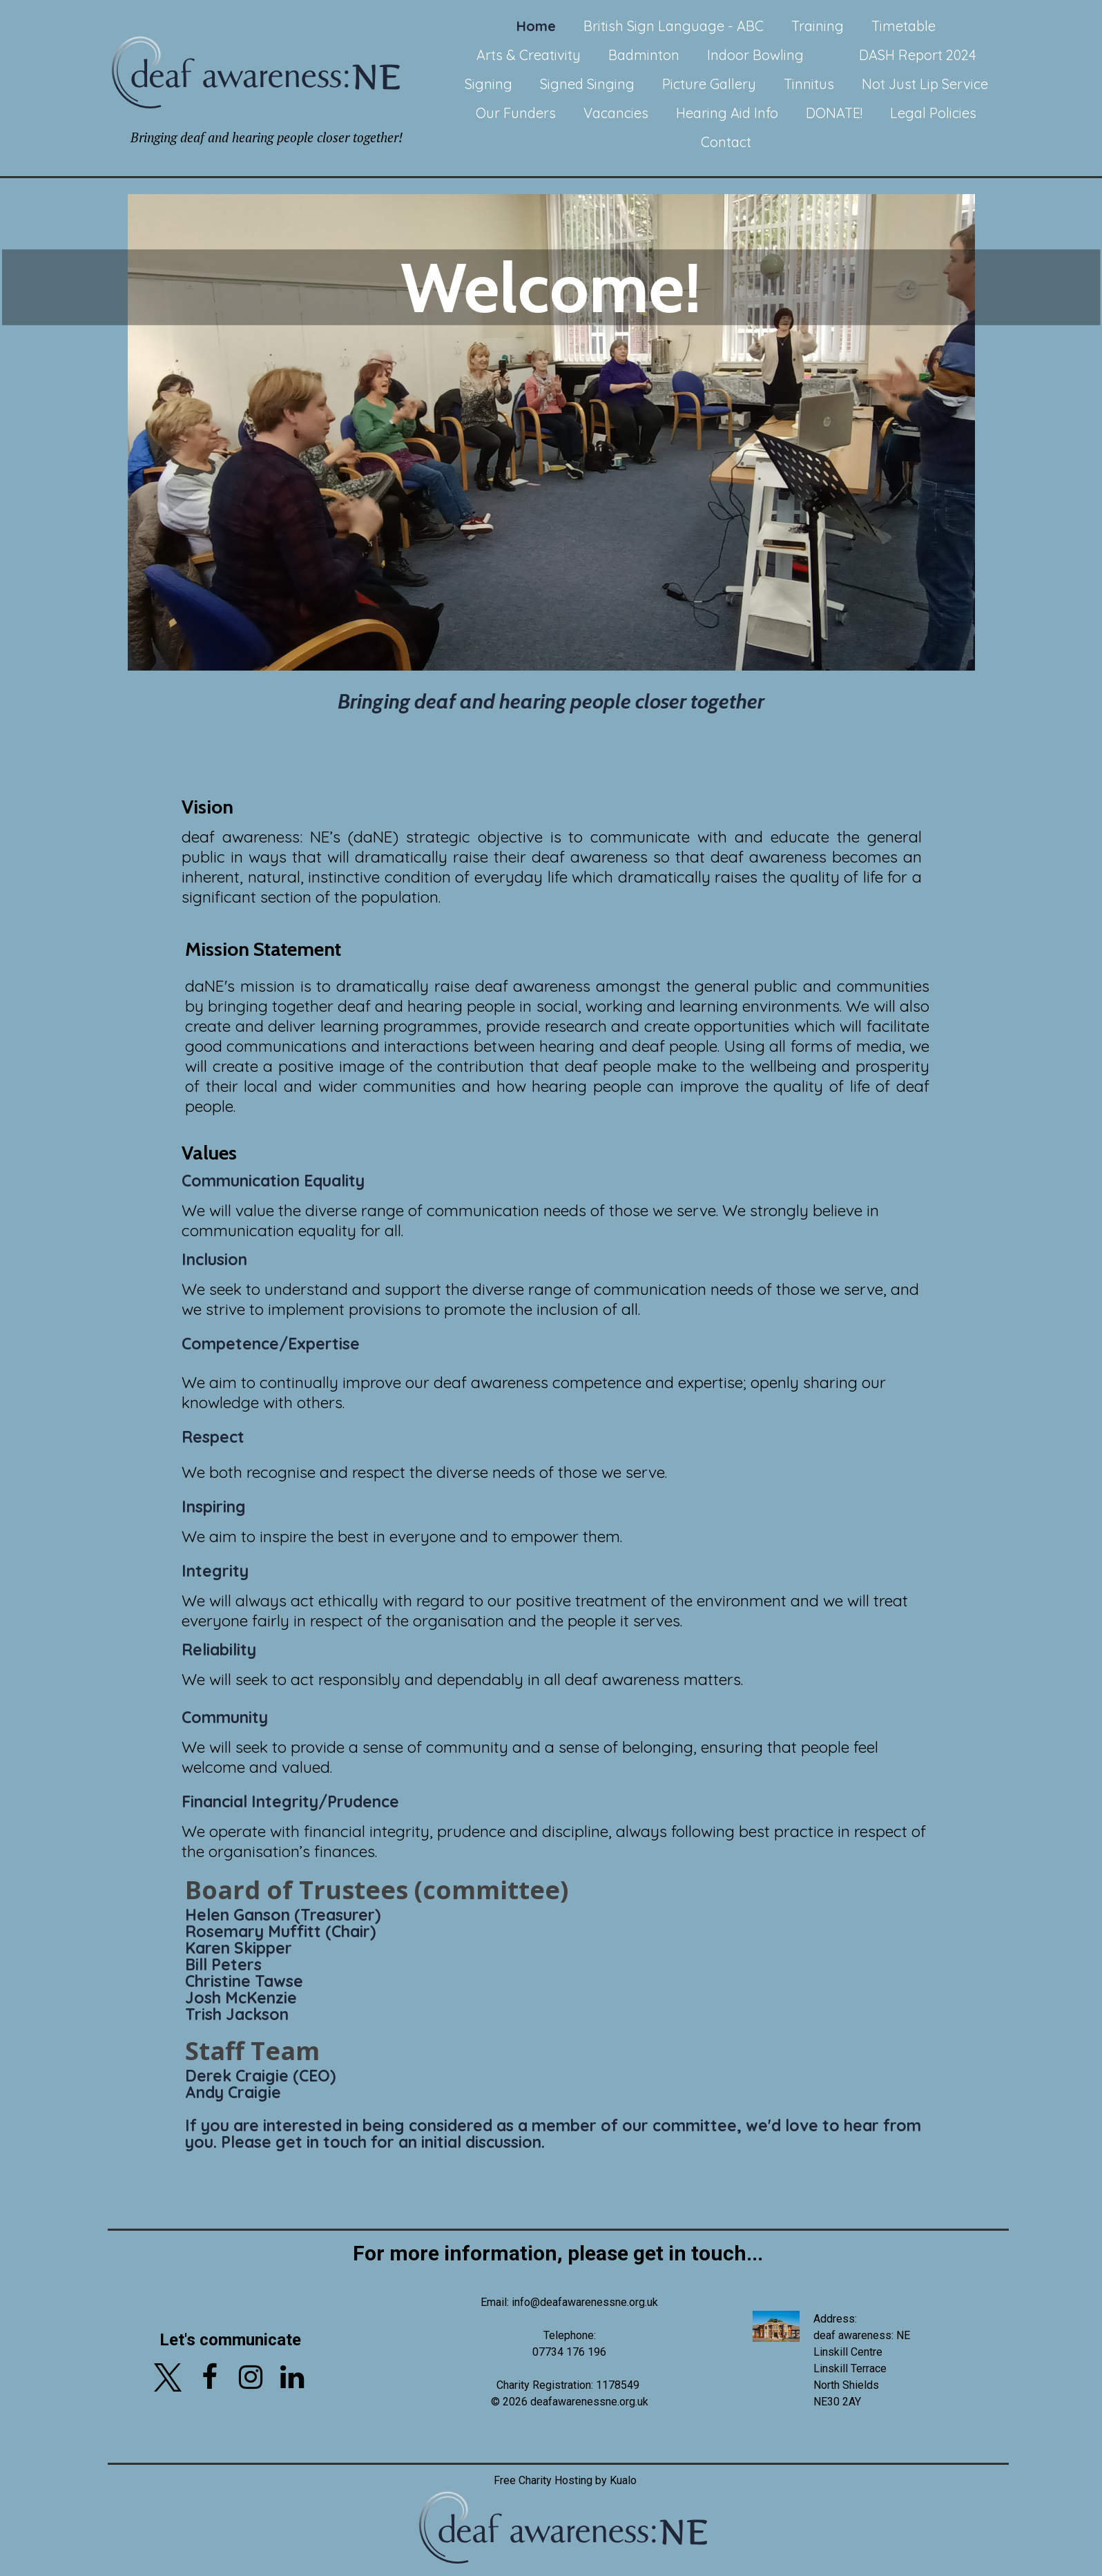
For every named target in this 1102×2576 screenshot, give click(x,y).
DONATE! (834, 113)
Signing (488, 84)
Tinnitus (809, 84)
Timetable (903, 26)
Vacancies (615, 113)
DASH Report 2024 (917, 55)
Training (817, 26)
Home (536, 26)
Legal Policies (933, 113)
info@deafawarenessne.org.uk (585, 2302)
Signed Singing (587, 84)
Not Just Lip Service (925, 84)
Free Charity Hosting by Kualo (564, 2480)
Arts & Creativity (528, 55)
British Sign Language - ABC (673, 26)
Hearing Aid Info (727, 113)
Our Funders (516, 113)
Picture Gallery (709, 84)
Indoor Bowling (755, 55)
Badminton (643, 55)
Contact (726, 142)
